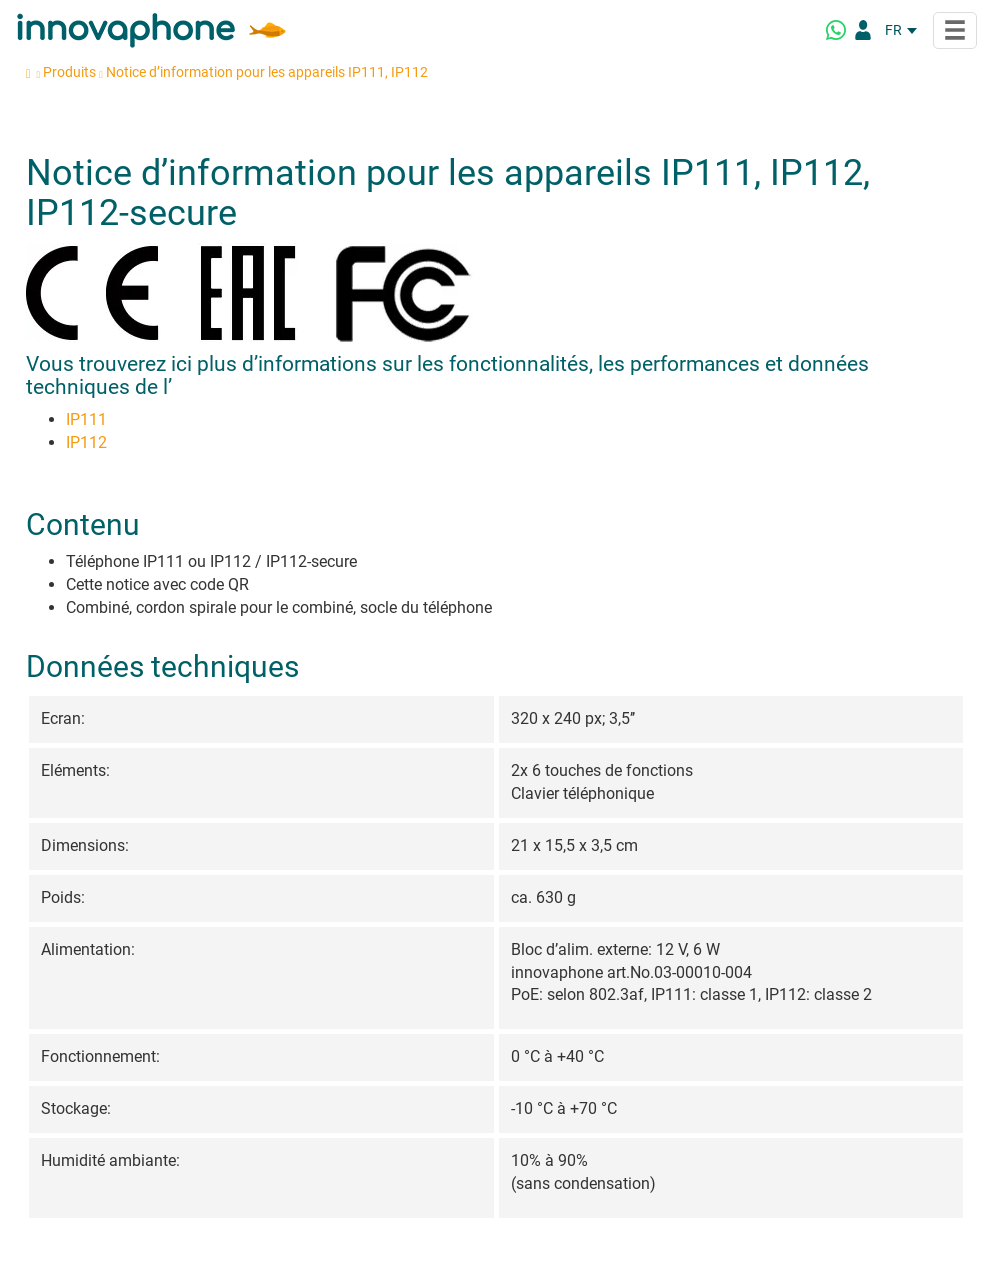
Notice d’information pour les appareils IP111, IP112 (267, 72)
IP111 (86, 419)
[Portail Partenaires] (863, 30)
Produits (69, 72)
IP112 (86, 442)
